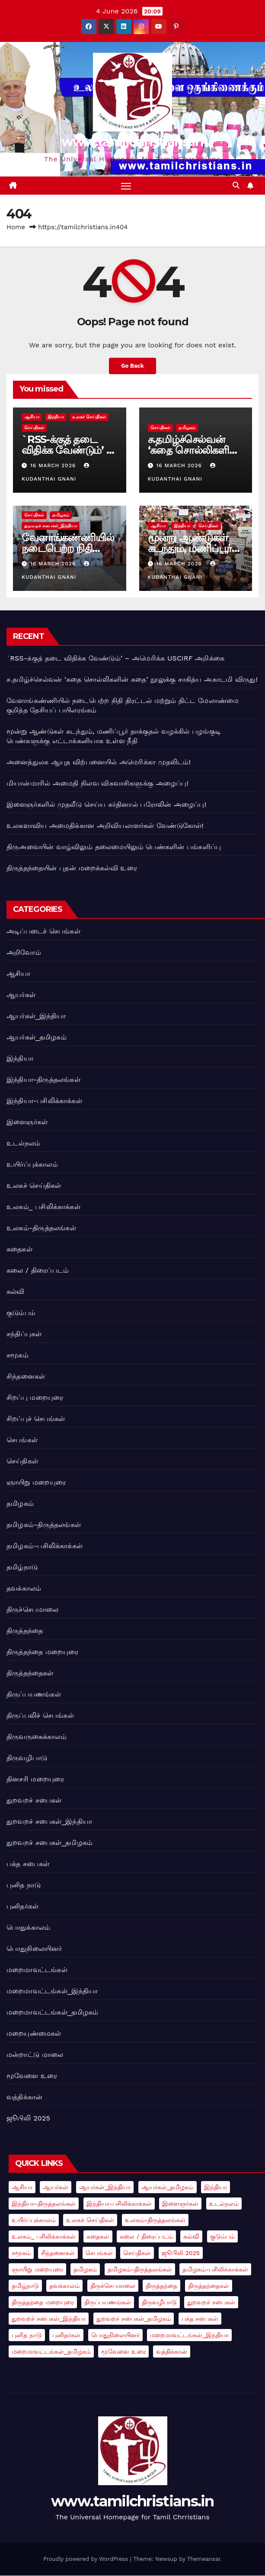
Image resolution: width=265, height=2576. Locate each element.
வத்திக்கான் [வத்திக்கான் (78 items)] (171, 2351)
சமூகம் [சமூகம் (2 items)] (21, 2253)
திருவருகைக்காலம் (36, 1736)
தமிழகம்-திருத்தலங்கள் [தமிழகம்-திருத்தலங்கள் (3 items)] (140, 2269)
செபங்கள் (22, 1440)
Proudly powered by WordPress (86, 2559)
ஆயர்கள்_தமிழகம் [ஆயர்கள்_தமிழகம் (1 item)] (167, 2187)
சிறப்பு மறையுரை (34, 1397)
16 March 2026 (54, 466)
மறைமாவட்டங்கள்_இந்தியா (52, 1991)
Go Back (132, 366)
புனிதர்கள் (22, 1906)
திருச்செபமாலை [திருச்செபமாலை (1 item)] (112, 2286)
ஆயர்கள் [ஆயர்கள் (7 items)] (55, 2187)
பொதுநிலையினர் (34, 1948)
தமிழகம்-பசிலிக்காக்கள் (44, 1546)
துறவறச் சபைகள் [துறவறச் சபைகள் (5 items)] (211, 2302)
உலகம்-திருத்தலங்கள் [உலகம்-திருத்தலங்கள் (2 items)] (155, 2220)
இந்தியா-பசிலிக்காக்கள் (44, 1101)
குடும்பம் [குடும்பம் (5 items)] (222, 2236)
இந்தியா (56, 417)
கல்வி (15, 1291)
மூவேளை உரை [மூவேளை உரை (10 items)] (123, 2351)
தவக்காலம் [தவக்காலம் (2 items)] (64, 2286)
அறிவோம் (23, 952)
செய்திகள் (34, 428)
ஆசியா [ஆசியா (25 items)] (22, 2187)
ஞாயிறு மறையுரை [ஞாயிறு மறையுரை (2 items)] (37, 2269)
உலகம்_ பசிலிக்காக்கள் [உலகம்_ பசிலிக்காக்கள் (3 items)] (44, 2236)
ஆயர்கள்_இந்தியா (36, 1016)
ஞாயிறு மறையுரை (36, 1482)
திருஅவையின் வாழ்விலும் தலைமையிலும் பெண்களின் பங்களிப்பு (113, 847)
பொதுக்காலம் (28, 1927)
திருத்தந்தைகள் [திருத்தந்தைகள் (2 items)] (208, 2286)
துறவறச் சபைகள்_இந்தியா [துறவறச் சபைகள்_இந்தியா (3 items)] (49, 2319)
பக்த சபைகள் (27, 1864)
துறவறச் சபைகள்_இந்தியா (50, 526)
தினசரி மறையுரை (35, 1779)
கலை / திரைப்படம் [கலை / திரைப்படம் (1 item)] (146, 2236)
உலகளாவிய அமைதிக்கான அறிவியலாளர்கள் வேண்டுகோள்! (105, 826)
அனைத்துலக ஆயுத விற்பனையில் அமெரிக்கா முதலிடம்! (98, 762)
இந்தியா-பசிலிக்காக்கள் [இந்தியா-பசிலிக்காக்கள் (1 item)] (119, 2204)
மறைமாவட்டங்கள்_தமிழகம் (52, 2012)
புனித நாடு (23, 1885)
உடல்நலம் (23, 1143)
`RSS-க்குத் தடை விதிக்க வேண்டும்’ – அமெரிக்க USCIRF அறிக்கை (115, 658)
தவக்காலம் (23, 1588)
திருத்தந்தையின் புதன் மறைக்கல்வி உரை (71, 868)
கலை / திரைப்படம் (37, 1270)
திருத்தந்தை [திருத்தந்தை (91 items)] (161, 2286)
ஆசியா (31, 417)
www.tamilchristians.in (132, 142)
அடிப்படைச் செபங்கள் (43, 931)
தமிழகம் (187, 428)
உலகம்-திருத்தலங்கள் (41, 1228)
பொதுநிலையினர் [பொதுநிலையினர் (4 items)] (115, 2335)
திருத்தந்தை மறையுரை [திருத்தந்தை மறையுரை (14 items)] (43, 2302)
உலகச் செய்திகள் (89, 417)
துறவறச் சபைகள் (33, 1800)
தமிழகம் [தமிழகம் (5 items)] (85, 2269)
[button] (236, 186)
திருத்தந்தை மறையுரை (42, 1652)
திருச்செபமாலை (32, 1609)
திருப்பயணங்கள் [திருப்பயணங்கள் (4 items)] (107, 2302)
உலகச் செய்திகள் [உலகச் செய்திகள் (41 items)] (90, 2220)
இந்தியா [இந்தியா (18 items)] (215, 2187)
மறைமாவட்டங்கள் (36, 1970)
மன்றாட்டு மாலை (34, 2054)
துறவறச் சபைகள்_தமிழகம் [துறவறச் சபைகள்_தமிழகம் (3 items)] (133, 2319)
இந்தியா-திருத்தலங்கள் (43, 1079)
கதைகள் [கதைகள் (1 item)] (97, 2236)
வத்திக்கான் (24, 2097)
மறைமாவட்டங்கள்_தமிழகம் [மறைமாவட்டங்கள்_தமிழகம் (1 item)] (51, 2351)
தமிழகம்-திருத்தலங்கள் (43, 1525)
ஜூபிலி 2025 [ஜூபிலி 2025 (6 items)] (181, 2253)
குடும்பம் (20, 1313)
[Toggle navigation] (126, 186)
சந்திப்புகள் (24, 1334)
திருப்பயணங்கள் (33, 1694)
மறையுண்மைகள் (33, 2033)
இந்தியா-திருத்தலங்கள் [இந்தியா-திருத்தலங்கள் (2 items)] (44, 2204)
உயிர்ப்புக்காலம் (32, 1164)
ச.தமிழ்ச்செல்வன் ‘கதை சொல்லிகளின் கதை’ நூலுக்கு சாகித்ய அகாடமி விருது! (132, 680)
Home (15, 227)
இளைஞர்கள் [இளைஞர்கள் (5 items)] (180, 2204)
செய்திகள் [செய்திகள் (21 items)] (137, 2253)
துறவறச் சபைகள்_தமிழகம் (49, 1842)
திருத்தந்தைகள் (30, 1673)
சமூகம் (17, 1355)
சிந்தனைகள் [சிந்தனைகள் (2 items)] (58, 2253)
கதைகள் (19, 1249)
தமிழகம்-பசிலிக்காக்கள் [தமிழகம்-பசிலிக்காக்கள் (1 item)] (215, 2269)
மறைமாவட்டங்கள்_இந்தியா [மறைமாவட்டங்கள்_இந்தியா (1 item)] (189, 2335)
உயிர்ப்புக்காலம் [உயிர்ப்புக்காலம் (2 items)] (34, 2220)
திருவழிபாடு (26, 1758)
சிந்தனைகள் (25, 1376)
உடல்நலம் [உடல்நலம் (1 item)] (224, 2204)
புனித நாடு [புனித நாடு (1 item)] (27, 2335)
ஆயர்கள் (20, 995)
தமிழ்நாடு (22, 1567)
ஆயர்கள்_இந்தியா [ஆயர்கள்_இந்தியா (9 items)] (105, 2187)
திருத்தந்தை (24, 1630)
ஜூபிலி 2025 (28, 2118)
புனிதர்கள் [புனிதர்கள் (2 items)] (66, 2335)
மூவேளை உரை (31, 2076)
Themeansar (203, 2559)
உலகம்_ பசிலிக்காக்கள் (43, 1207)
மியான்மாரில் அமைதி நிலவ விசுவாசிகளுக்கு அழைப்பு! (97, 784)
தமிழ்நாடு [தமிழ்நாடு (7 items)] (25, 2286)
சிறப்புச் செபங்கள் (35, 1419)
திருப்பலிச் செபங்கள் (40, 1715)
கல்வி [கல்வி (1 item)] (191, 2236)
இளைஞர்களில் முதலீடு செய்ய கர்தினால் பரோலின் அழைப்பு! (106, 805)
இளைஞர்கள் (27, 1122)
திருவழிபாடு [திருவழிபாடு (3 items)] (159, 2302)
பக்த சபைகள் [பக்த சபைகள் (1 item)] (200, 2319)
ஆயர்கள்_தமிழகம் (36, 1037)
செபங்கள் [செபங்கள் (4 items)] (99, 2253)
